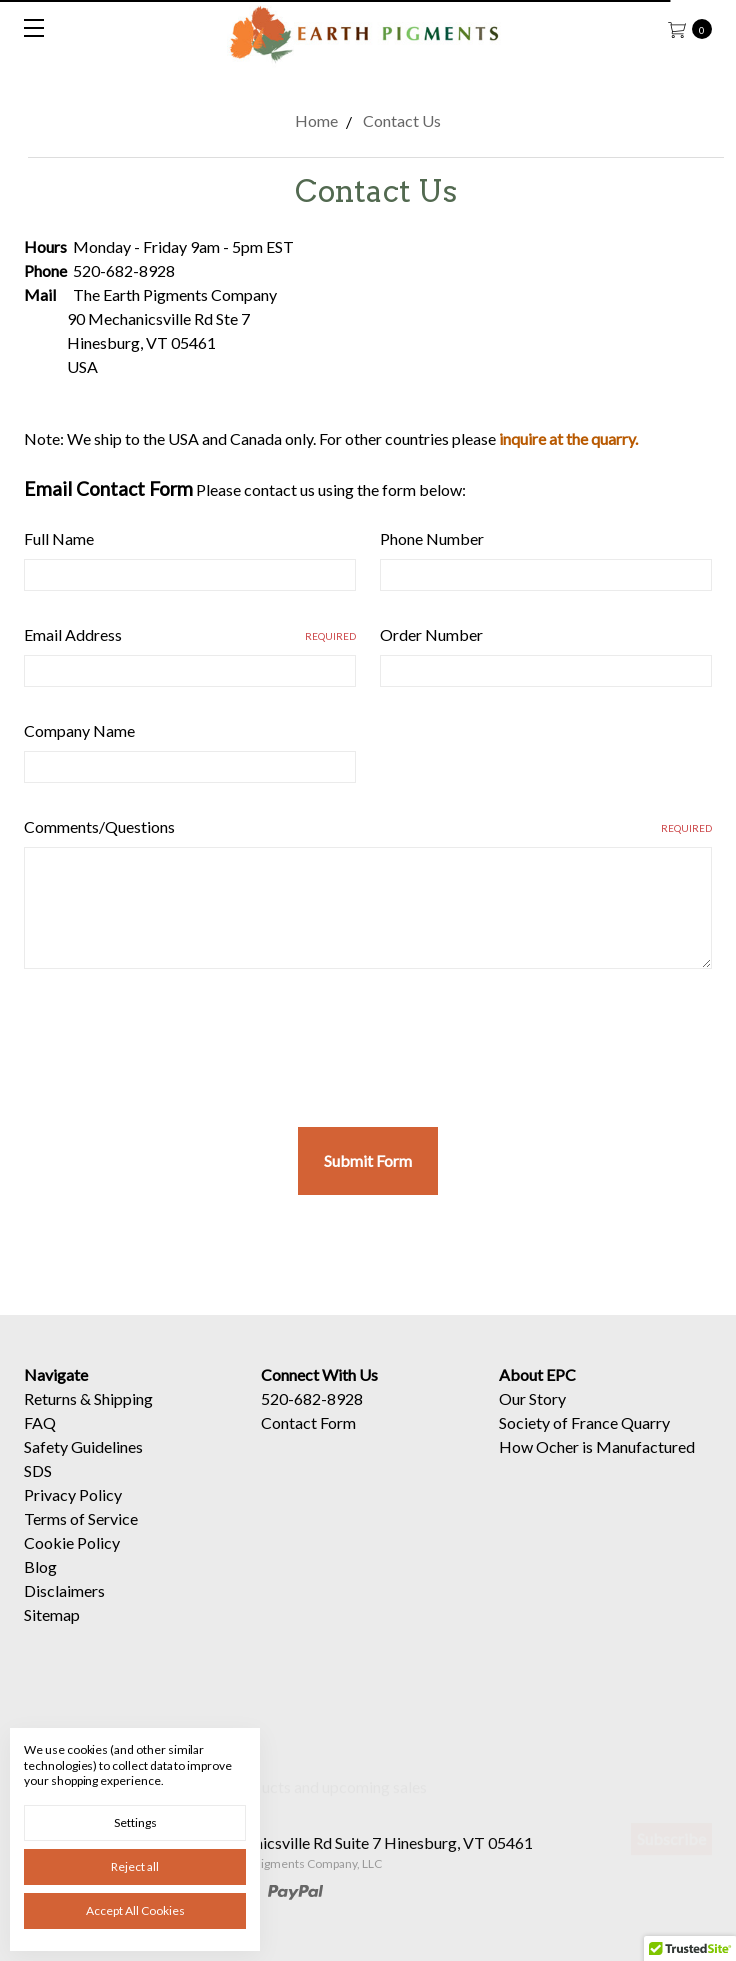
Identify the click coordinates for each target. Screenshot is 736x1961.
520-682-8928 (312, 1418)
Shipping (123, 1418)
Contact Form (308, 1442)
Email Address (190, 634)
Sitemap (52, 1634)
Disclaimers (64, 1610)
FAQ (40, 1442)
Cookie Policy (72, 1562)
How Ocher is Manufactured (597, 1466)
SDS (38, 1490)
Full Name (59, 538)
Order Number (431, 634)
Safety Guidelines (83, 1466)
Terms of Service (81, 1538)
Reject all (135, 1866)
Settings (135, 1822)
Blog (40, 1586)
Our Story (532, 1418)
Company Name (79, 730)
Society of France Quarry (584, 1442)
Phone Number (432, 538)
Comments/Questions (368, 826)
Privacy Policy (73, 1514)
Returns (50, 1418)
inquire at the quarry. (568, 438)
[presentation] (176, 1040)
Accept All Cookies (135, 1910)
